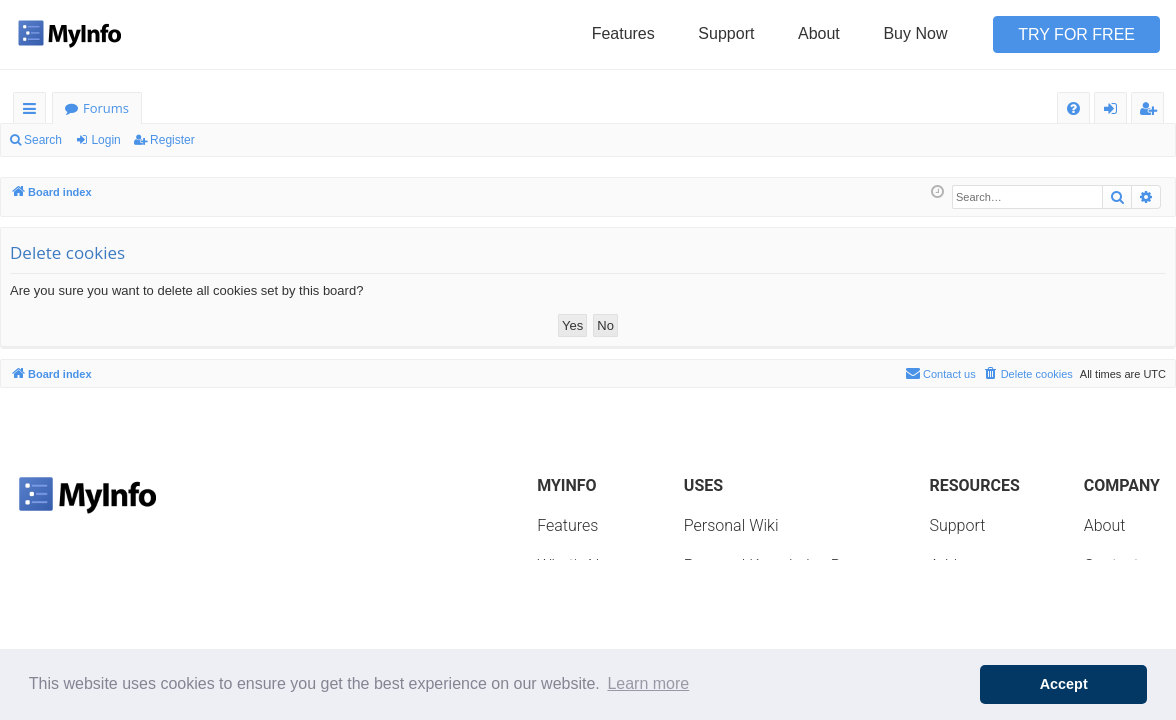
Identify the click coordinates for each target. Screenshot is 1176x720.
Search (43, 140)
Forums (106, 108)
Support (726, 33)
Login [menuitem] (1114, 111)
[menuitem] (1073, 108)
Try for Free (1076, 34)
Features (623, 33)
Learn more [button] (648, 683)
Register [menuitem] (1152, 111)
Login (105, 140)
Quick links (33, 111)
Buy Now (915, 33)
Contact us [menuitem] (940, 373)
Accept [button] (1064, 684)
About (819, 33)
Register (172, 140)
